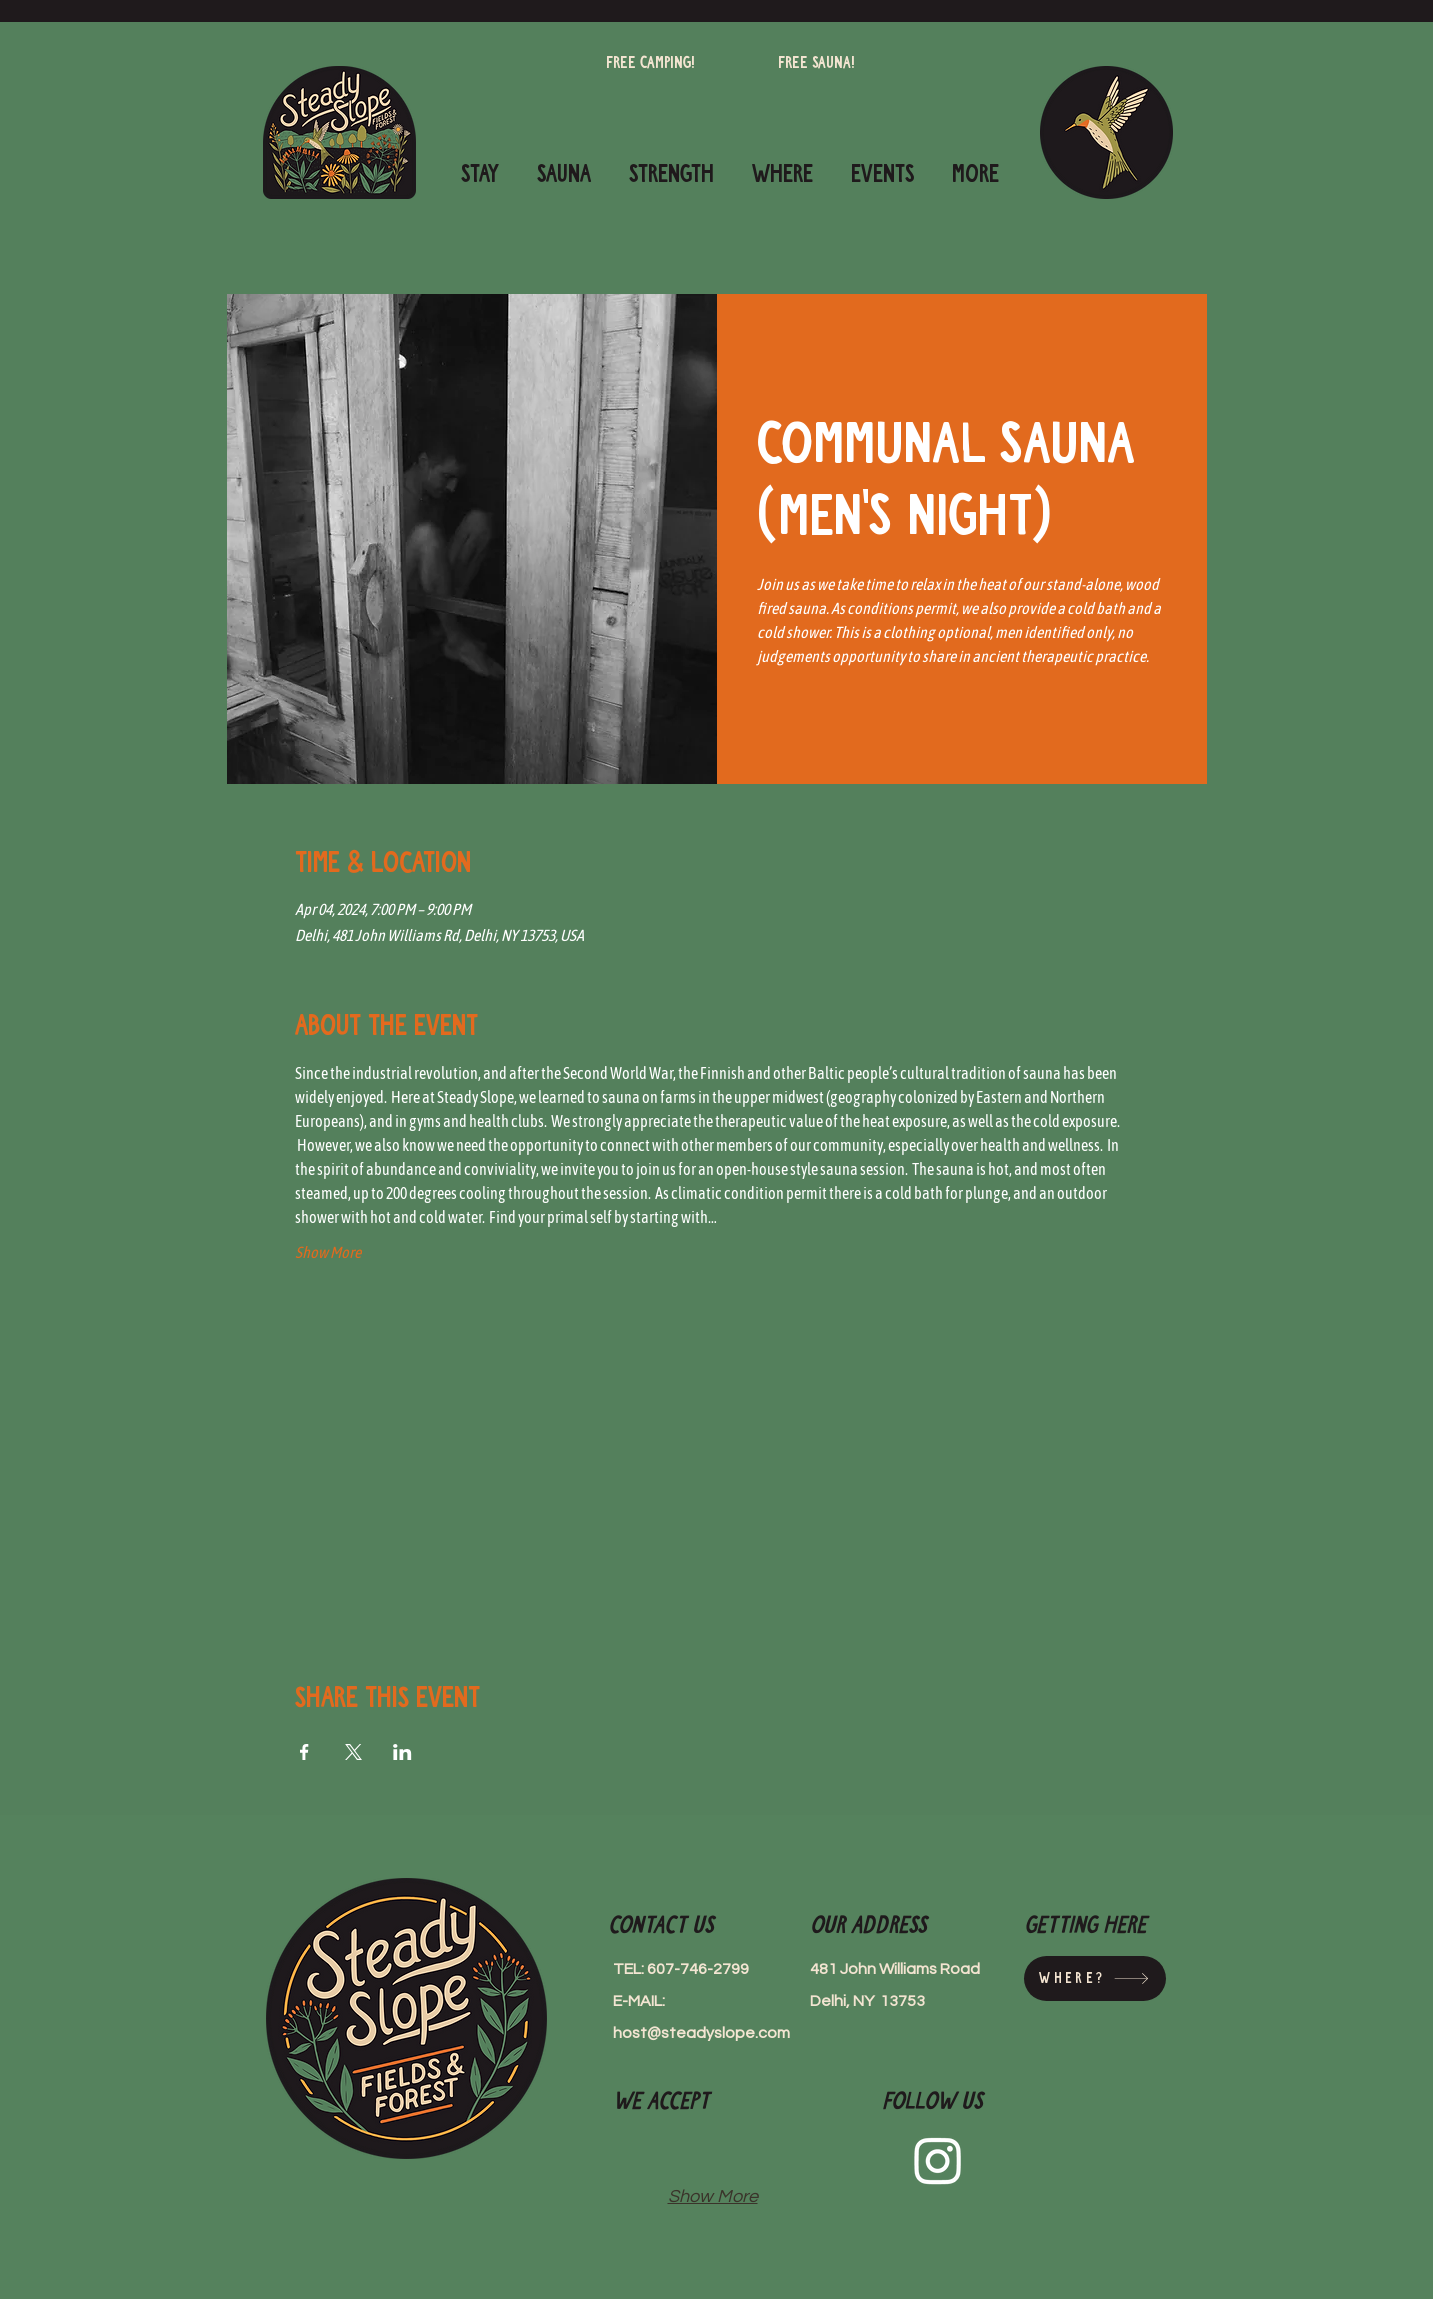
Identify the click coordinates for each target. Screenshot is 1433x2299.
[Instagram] (938, 2160)
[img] (643, 2151)
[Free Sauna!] (816, 63)
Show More (328, 1252)
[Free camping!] (650, 63)
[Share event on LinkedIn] (402, 1752)
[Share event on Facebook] (304, 1752)
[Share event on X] (353, 1752)
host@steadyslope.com (701, 2033)
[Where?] (1095, 1978)
